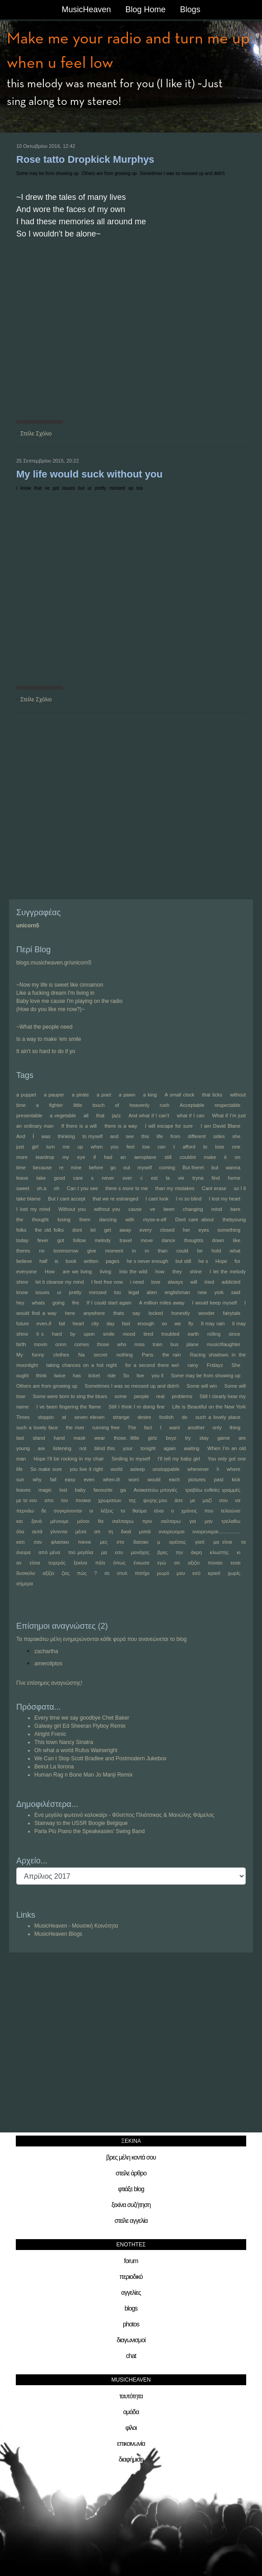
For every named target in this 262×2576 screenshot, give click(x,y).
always (175, 1282)
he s (203, 1261)
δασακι (141, 1542)
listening (62, 1448)
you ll (157, 1375)
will (193, 1282)
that (38, 488)
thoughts (193, 1240)
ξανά (36, 1521)
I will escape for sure (169, 1126)
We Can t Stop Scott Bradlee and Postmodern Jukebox (100, 1758)
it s (40, 1334)
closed (167, 1230)
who (121, 1344)
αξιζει (194, 1562)
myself (144, 1167)
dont (77, 1230)
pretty (100, 488)
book (71, 1261)
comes (82, 1344)
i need (137, 1282)
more (22, 1157)
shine (195, 1271)
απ (97, 1531)
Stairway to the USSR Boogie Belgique (81, 1823)
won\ (134, 1479)
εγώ (161, 1562)
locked (156, 1313)
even (89, 1479)
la (168, 1178)
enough (146, 1323)
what (235, 1250)
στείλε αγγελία (130, 2220)
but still (184, 1261)
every (146, 1230)
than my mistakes (174, 1188)
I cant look (156, 1198)
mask (79, 1438)
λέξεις (107, 1510)
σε (107, 1573)
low (146, 1146)
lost (63, 1490)
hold (216, 1250)
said (235, 1292)
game (223, 1438)
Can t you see (82, 1188)
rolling (213, 1334)
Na (81, 1354)
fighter (56, 1105)
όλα (20, 1531)
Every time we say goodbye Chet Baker (81, 1718)
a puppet (26, 1094)
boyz (171, 1438)
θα (100, 1521)
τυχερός (57, 1562)
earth (193, 1334)
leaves (23, 1490)
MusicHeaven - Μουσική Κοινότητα (76, 1926)
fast (126, 1323)
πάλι (100, 1562)
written (91, 1261)
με (192, 1500)
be (199, 1250)
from (175, 1136)
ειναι (235, 1562)
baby (80, 1490)
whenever (198, 1469)
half (43, 1261)
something (228, 1230)
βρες (163, 1552)
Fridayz (215, 1365)
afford (188, 1146)
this (145, 1136)
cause (134, 1209)
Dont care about (194, 1219)
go (113, 1167)
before (96, 1167)
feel (130, 1146)
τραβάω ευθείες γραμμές (212, 1490)
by (72, 1334)
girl (35, 1146)
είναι (159, 1510)
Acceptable (192, 1105)
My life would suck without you (89, 474)
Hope (221, 1261)
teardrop (45, 1157)
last (20, 1438)
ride (112, 1375)
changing (193, 1209)
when (97, 1146)
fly (190, 1323)
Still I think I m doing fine (136, 1406)
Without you (71, 1209)
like (237, 1240)
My (19, 1354)
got (56, 488)
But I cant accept (66, 1198)
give (91, 1250)
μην (209, 1521)
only (216, 1427)
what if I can (190, 1115)
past (219, 1479)
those (103, 1344)
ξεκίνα (80, 1562)
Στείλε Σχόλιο (35, 433)
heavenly (140, 1105)
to (205, 1146)
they (177, 1271)
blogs (131, 2308)
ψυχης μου (155, 1500)
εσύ (196, 1573)
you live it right (86, 1469)
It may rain (213, 1323)
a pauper (54, 1094)
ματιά (145, 1531)
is (56, 1261)
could (182, 1250)
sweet (22, 1188)
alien (151, 1292)
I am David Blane (220, 1126)
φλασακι (60, 1542)
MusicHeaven (86, 9)
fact (148, 1427)
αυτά (37, 1531)
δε (43, 1510)
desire (144, 1417)
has (77, 1375)
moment (114, 1250)
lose (219, 1146)
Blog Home (145, 9)
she (236, 1136)
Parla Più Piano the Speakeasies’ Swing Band (89, 1831)
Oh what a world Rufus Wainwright (75, 1750)
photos (131, 2324)
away (125, 1230)
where (233, 1469)
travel (126, 1240)
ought (22, 1375)
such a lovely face (37, 1427)
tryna (197, 1178)
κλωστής (219, 1552)
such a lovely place (218, 1417)
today (22, 1240)
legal (133, 1292)
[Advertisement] (137, 807)
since (234, 1334)
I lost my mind (33, 1209)
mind (216, 1209)
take (41, 1178)
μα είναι (222, 1542)
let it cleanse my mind (60, 1282)
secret (101, 1354)
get (107, 1230)
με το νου (26, 1500)
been (169, 1209)
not (83, 1448)
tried (209, 1282)
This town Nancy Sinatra (63, 1742)
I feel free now (107, 1282)
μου (181, 1573)
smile (109, 1334)
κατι (20, 1542)
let (93, 1230)
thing (234, 1427)
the (19, 1219)
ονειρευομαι (171, 1531)
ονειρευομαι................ (216, 1531)
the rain (171, 1354)
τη (110, 1531)
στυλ (122, 1573)
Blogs (190, 9)
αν (19, 1562)
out (126, 1167)
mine (76, 1167)
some (121, 1396)
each (174, 1479)
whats (38, 1302)
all (86, 1115)
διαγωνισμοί (131, 2340)
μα (104, 1552)
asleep (137, 1469)
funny (38, 1354)
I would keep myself (214, 1302)
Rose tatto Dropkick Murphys (85, 159)
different (197, 1136)
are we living (77, 1271)
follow (79, 1240)
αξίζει (48, 1573)
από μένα (49, 1552)
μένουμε (60, 1521)
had (108, 1157)
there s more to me (126, 1188)
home (234, 1178)
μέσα (80, 1531)
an (123, 1157)
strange (121, 1417)
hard (57, 1334)
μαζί (207, 1500)
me (66, 1146)
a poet (104, 1094)
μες (104, 1542)
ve (47, 488)
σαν (37, 1542)
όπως (119, 1562)
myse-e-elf (154, 1219)
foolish (166, 1417)
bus (174, 1344)
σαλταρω (171, 1521)
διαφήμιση (131, 2459)
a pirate (80, 1094)
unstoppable (166, 1469)
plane (193, 1344)
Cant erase (214, 1188)
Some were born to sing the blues (70, 1396)
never (108, 1178)
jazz (116, 1115)
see (130, 1136)
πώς (82, 1573)
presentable (29, 1115)
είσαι (35, 1562)
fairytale (232, 1313)
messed (117, 488)
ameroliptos (48, 1663)
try (188, 1438)
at (64, 1417)
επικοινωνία (131, 2443)
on (237, 1157)
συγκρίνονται (68, 1510)
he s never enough (147, 1261)
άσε (179, 1500)
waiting (191, 1448)
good (59, 1178)
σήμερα (24, 1583)
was (46, 1136)
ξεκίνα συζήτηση (131, 2204)
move (146, 1240)
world (116, 1469)
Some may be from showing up (47, 173)
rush (164, 1105)
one (236, 1146)
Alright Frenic (50, 1734)
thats (118, 1313)
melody (103, 1240)
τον (64, 1500)
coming (167, 1167)
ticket (94, 1375)
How (50, 1271)
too (139, 488)
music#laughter (223, 1344)
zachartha (46, 1651)
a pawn (127, 1094)
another (196, 1427)
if (95, 1157)
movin (40, 1344)
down (218, 1240)
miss (140, 1344)
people (141, 1396)
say (136, 1313)
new (201, 1292)
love (155, 1282)
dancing (108, 1219)
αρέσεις (177, 1542)
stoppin (46, 1417)
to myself (93, 1136)
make (210, 1157)
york (219, 1292)
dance (168, 1240)
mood (129, 1334)
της (132, 1500)
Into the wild (133, 1271)
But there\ (193, 1167)
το (123, 1510)
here (70, 1313)
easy (70, 1479)
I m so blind (188, 1198)
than (162, 1250)
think (41, 1375)
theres (23, 1250)
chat (131, 2355)
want (174, 1427)
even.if (44, 1323)
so (164, 1323)
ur (90, 488)
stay (204, 1438)
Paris (147, 1354)
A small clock (179, 1094)
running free (106, 1427)
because (42, 1167)
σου (223, 1500)
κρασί (214, 1573)
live (140, 1375)
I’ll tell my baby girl (179, 1458)
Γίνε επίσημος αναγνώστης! (49, 1683)
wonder (206, 1313)
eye (81, 1157)
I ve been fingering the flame (68, 1406)
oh (56, 1188)
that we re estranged (115, 1198)
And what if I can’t (148, 1115)
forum (131, 2260)
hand (59, 1438)
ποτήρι (142, 1573)
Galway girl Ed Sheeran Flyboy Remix (80, 1726)
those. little (126, 1438)
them (84, 1219)
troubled (170, 1334)
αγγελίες (130, 2292)
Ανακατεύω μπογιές (156, 1490)
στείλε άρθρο (131, 2173)
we (177, 1323)
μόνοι (83, 1521)
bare (235, 1209)
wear (99, 1438)
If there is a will (79, 1126)
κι (238, 1552)
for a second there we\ (152, 1365)
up (130, 488)
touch (99, 1105)
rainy (192, 1365)
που (209, 1510)
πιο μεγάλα (81, 1552)
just (20, 1146)
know (25, 488)
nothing (125, 1354)
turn (51, 1146)
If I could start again (109, 1302)
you (115, 1146)
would (153, 1479)
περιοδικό (130, 2276)
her (186, 1230)
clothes (61, 1354)
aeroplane (145, 1157)
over (127, 1178)
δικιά (126, 1531)
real (160, 1396)
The (131, 1427)
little (77, 1105)
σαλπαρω (122, 1521)
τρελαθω (230, 1521)
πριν (147, 1521)
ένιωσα (142, 1562)
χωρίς (234, 1573)
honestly (180, 1313)
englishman (177, 1292)
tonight (147, 1448)
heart (78, 1323)
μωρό (163, 1573)
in (134, 1250)
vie (181, 1178)
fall (53, 1479)
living (105, 1271)
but (81, 488)
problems (182, 1396)
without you (107, 1209)
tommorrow (65, 1250)
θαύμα (139, 1510)
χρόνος (189, 1510)
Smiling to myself (131, 1458)
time (21, 1167)
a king (150, 1094)
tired (148, 1334)
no (41, 1250)
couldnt (188, 1157)
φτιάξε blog (131, 2189)
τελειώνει (230, 1510)
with (130, 1219)
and (114, 1136)
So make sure (46, 1469)
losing (63, 1219)
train (157, 1344)
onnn (60, 1344)
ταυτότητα (131, 2396)
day (111, 1323)
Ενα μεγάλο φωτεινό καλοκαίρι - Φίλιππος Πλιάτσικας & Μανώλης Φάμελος (124, 1815)
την (179, 1552)
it (225, 1157)
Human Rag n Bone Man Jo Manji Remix (83, 1775)
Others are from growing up (109, 173)
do (184, 1417)
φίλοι (131, 2427)
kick (236, 1479)
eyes (203, 1230)
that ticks (212, 1094)
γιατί (199, 1542)
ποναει (215, 1562)
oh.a (41, 1188)
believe (24, 1261)
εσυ (119, 1552)
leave (22, 1178)
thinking (66, 1136)
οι (91, 1510)
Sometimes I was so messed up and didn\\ (182, 173)
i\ (218, 1469)
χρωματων (110, 1500)
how (159, 1271)
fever (42, 1240)
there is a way (120, 1126)
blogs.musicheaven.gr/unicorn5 (53, 963)
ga (123, 1490)
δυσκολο (25, 1573)
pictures (197, 1479)
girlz (152, 1438)
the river (75, 1427)
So (126, 1375)
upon (89, 1334)
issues (68, 488)
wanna (233, 1167)
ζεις (66, 1573)
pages (112, 1261)
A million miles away (162, 1302)
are (41, 1448)
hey (20, 1302)
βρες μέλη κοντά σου (131, 2157)
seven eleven (90, 1417)
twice (60, 1375)
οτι (177, 1562)
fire (75, 1302)
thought (40, 1219)
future (22, 1323)
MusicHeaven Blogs (58, 1934)
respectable (227, 1105)
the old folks (49, 1230)
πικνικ (84, 1542)
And (20, 1136)
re (61, 1167)
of (117, 1105)
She (235, 1365)
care (78, 1178)
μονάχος (140, 1552)
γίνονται (58, 1531)
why (37, 1479)
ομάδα (131, 2411)
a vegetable (63, 1115)
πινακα (83, 1500)
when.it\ (111, 1479)
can (162, 1146)
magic (44, 1490)
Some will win (202, 1386)
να (237, 1500)
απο (48, 1500)
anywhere (94, 1313)
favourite (103, 1490)
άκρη (196, 1552)
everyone (26, 1271)
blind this (104, 1448)
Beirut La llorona (54, 1766)
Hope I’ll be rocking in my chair (68, 1458)
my (65, 1157)
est (154, 1178)
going (58, 1302)
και (19, 1521)
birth (21, 1344)
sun (20, 1479)
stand (39, 1438)
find (216, 1178)
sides (219, 1136)
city (95, 1323)
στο (120, 1542)
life (160, 1136)
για (192, 1521)
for (237, 1261)
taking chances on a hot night (81, 1365)
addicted (231, 1282)
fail (62, 1323)
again (170, 1448)
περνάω (25, 1510)
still (168, 1157)
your (127, 1448)
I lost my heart (224, 1198)
